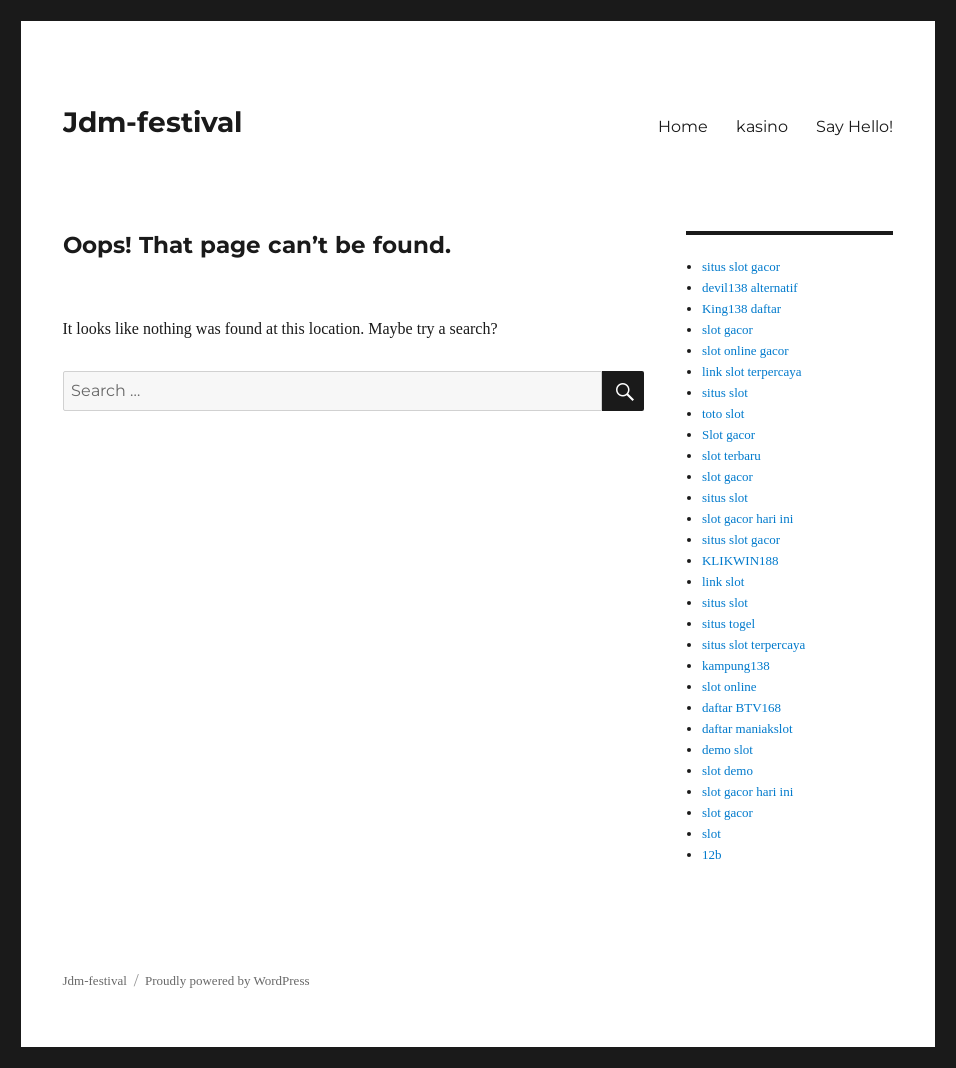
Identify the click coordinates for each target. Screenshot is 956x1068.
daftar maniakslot (747, 728)
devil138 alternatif (750, 287)
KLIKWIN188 (740, 560)
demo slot (727, 749)
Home (683, 126)
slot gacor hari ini (747, 518)
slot (711, 833)
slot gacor (727, 329)
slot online (729, 686)
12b (712, 854)
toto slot (723, 413)
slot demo (727, 770)
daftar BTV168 (741, 707)
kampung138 (736, 665)
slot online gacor (745, 350)
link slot (723, 581)
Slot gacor (728, 434)
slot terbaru (731, 455)
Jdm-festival (152, 122)
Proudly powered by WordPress (227, 980)
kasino (762, 126)
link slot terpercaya (752, 371)
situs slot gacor (741, 266)
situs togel (728, 623)
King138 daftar (741, 308)
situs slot (725, 392)
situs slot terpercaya (753, 644)
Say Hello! (854, 126)
